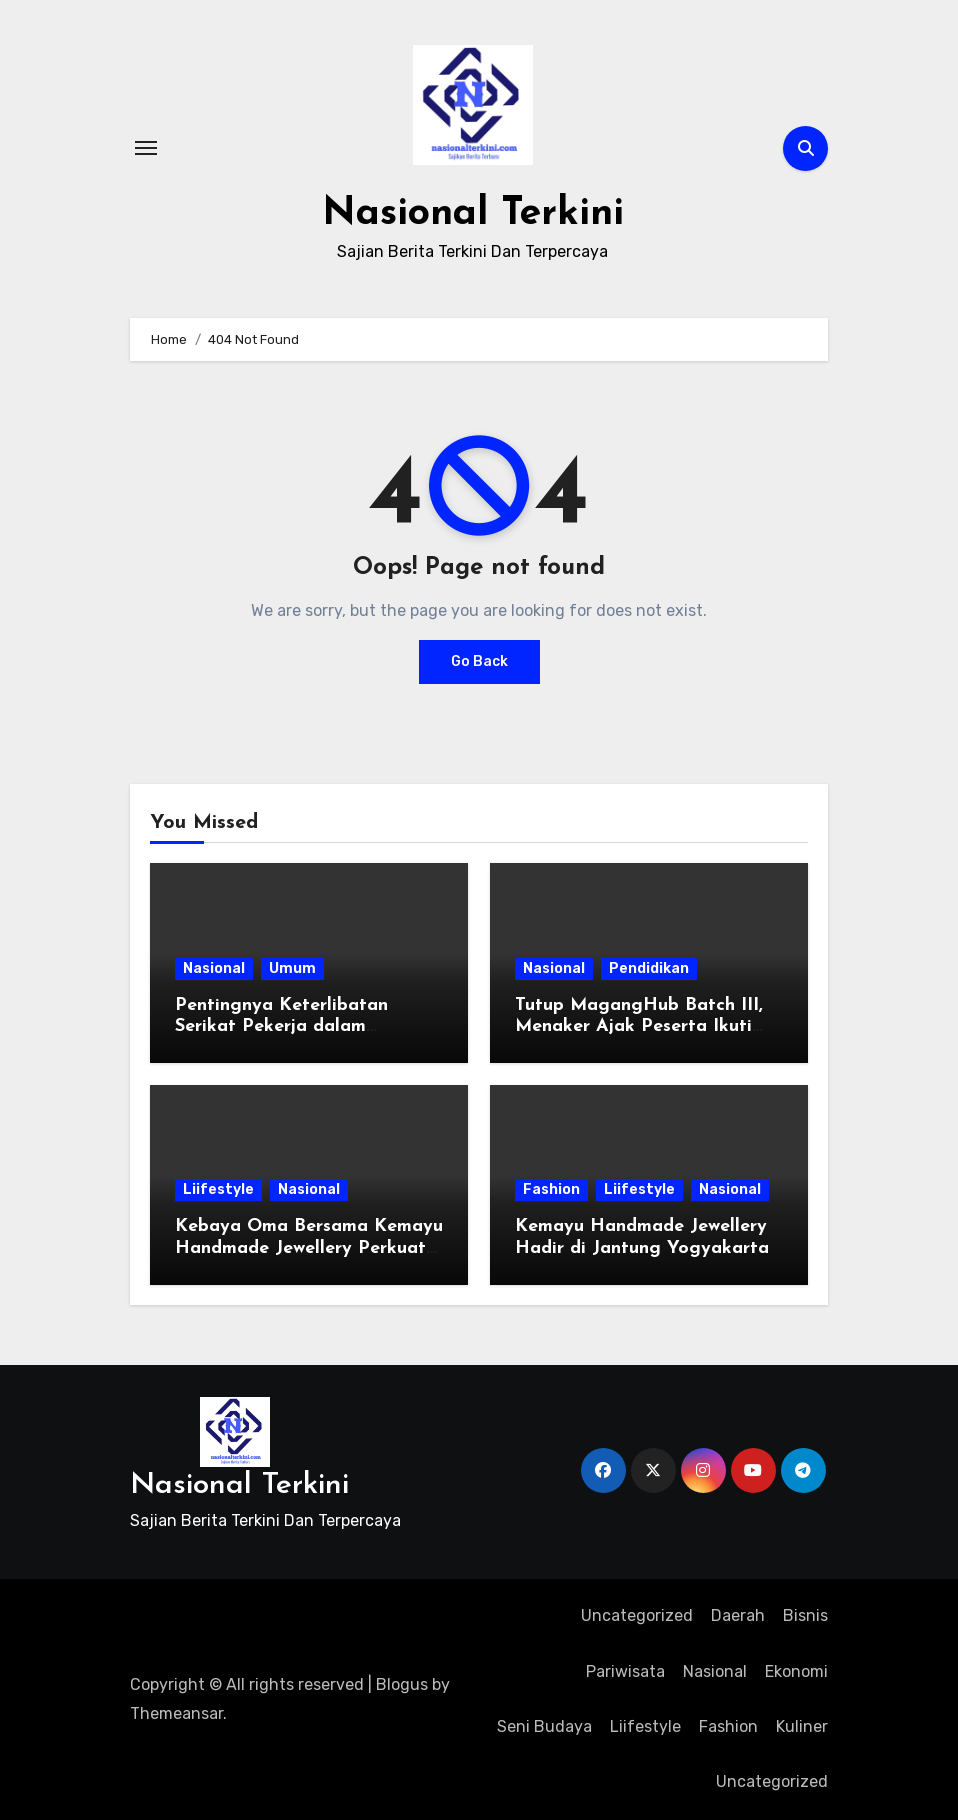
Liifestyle (218, 1189)
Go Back (479, 661)
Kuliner (802, 1726)
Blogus (402, 1684)
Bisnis (805, 1615)
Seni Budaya (544, 1726)
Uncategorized (637, 1615)
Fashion (551, 1189)
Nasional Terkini (472, 214)
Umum (292, 968)
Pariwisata (625, 1671)
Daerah (738, 1615)
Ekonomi (796, 1671)
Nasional (214, 968)
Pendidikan (649, 968)
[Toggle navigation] (146, 148)
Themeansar (176, 1713)
